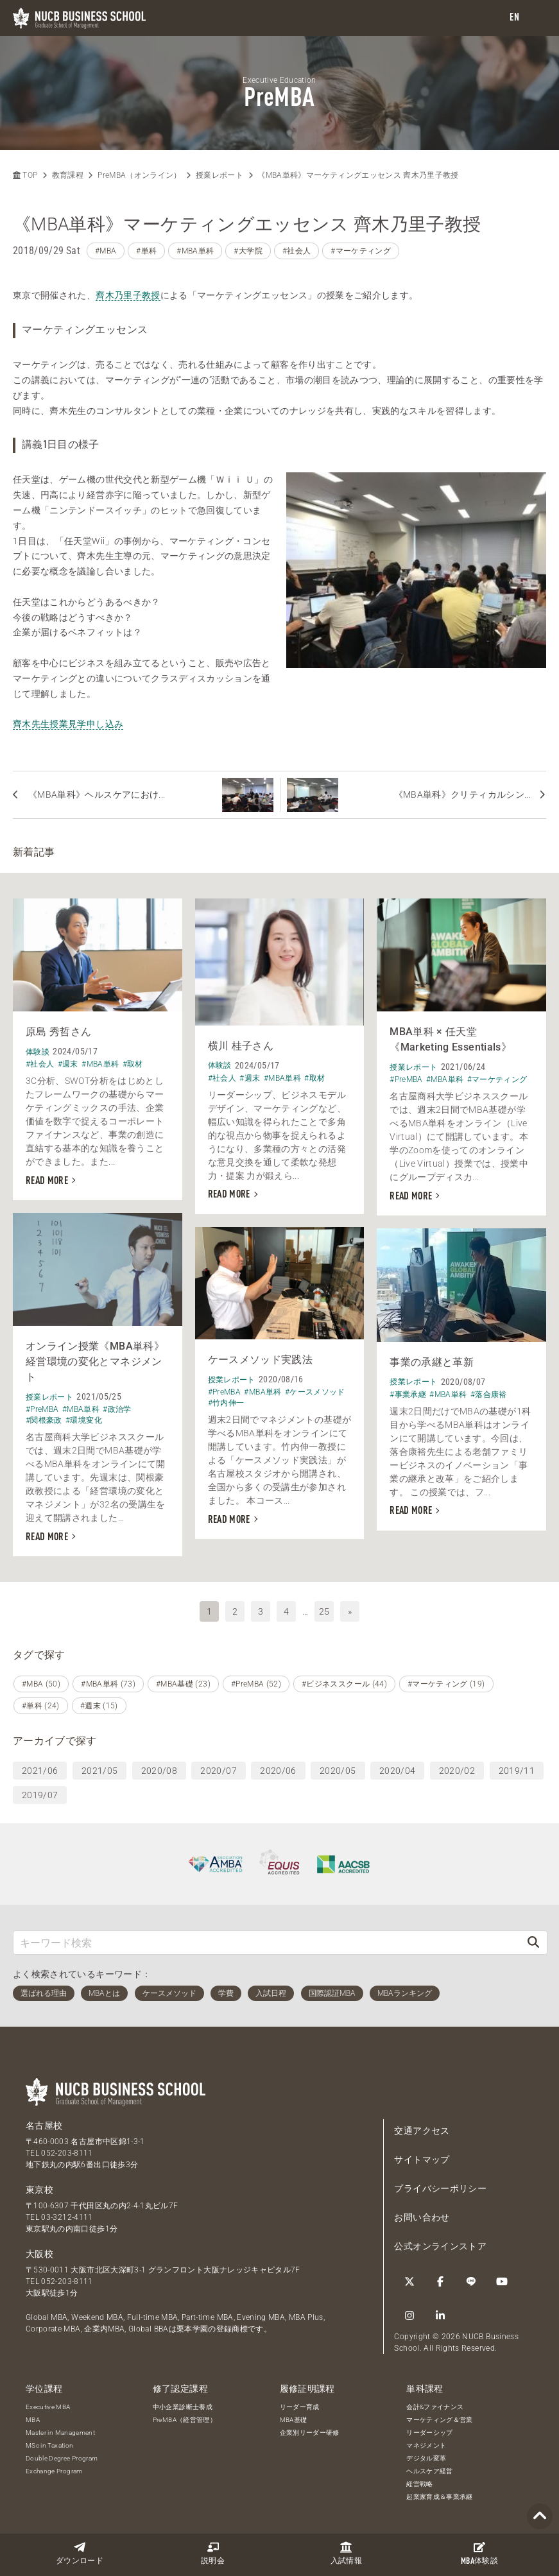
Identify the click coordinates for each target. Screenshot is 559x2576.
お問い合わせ (421, 2217)
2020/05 (338, 1770)
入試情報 (346, 2553)
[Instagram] (409, 2315)
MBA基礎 (293, 2419)
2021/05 (99, 1770)
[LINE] (471, 2281)
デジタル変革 (426, 2458)
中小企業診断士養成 (182, 2406)
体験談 (479, 2553)
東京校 (39, 2190)
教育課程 (67, 175)
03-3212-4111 (66, 2217)
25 (324, 1611)
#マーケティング (361, 250)
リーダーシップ (429, 2432)
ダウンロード (79, 2553)
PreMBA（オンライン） (140, 175)
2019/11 (517, 1770)
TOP (25, 175)
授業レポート (219, 175)
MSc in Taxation (49, 2445)
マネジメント (426, 2445)
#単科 (146, 250)
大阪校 (39, 2254)
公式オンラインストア (440, 2246)
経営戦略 (419, 2483)
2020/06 (278, 1770)
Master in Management (60, 2432)
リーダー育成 (300, 2406)
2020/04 (397, 1770)
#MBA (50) (41, 1683)
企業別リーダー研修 (310, 2432)
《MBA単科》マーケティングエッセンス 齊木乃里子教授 (357, 175)
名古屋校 (44, 2125)
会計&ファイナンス (434, 2406)
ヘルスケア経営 (429, 2471)
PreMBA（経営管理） (184, 2419)
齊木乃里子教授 (128, 295)
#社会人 (296, 250)
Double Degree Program (62, 2458)
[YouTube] (501, 2281)
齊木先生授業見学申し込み (68, 724)
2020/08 (159, 1770)
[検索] (533, 1942)
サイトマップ (421, 2159)
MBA (33, 2419)
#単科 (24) (41, 1705)
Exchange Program (54, 2471)
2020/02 (457, 1770)
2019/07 (40, 1795)
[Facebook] (440, 2281)
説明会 (213, 2553)
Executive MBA (48, 2406)
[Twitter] (409, 2281)
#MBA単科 (195, 250)
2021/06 (40, 1770)
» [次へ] (350, 1611)
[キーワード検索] (266, 1942)
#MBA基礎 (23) (183, 1683)
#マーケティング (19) (446, 1683)
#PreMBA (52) (256, 1683)
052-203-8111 (66, 2153)
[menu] (536, 18)
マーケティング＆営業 (439, 2419)
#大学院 (248, 250)
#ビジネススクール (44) (344, 1683)
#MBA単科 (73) (108, 1683)
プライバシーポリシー (440, 2188)
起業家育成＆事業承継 (439, 2496)
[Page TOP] (540, 2516)
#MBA (105, 250)
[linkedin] (440, 2315)
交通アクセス (421, 2130)
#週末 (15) (99, 1705)
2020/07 (218, 1770)
